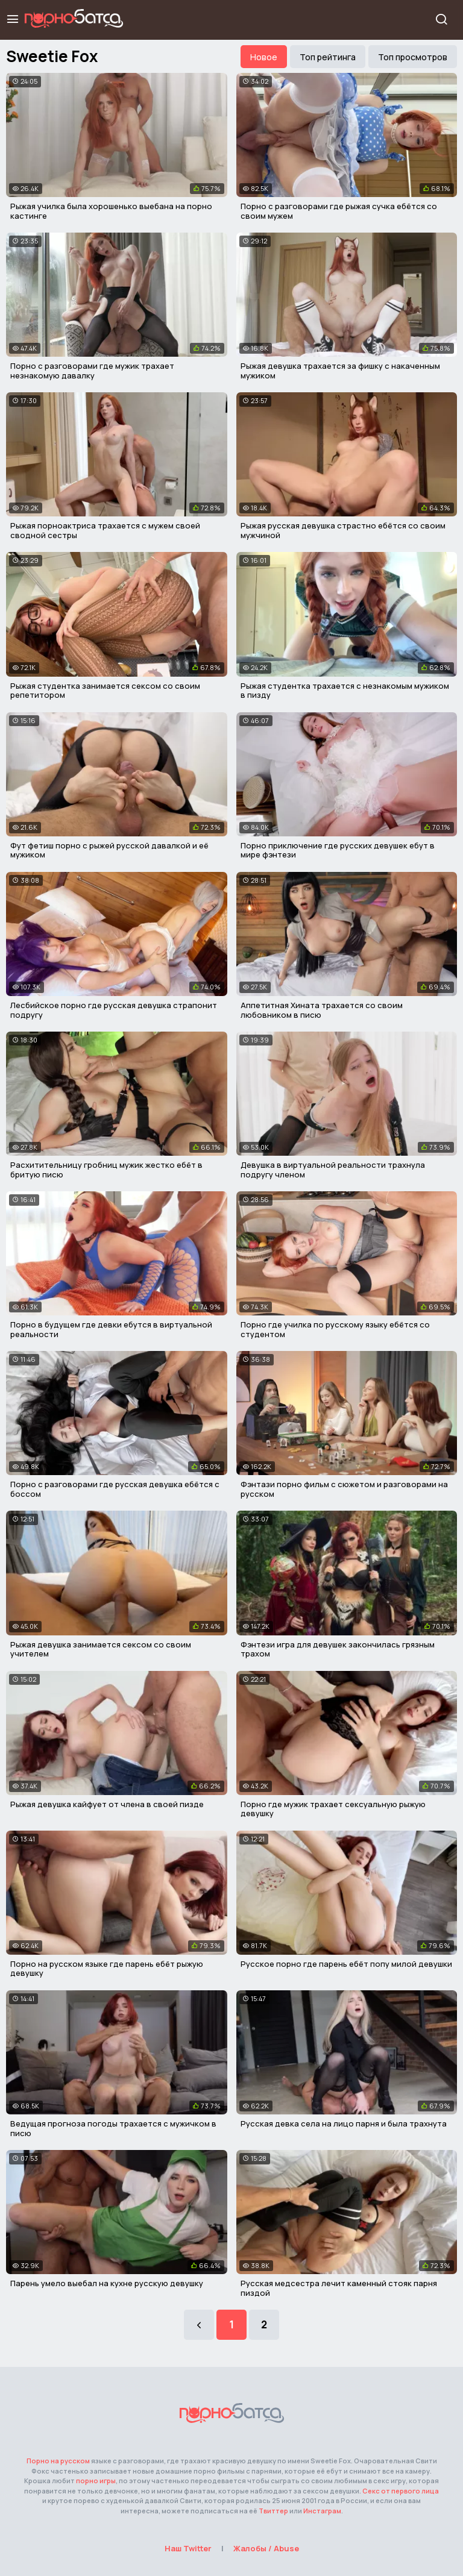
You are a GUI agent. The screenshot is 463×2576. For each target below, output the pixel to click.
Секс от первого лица (400, 2490)
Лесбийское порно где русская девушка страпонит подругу (113, 1010)
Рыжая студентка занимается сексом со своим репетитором (105, 690)
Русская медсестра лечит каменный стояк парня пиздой (339, 2288)
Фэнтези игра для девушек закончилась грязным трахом (338, 1649)
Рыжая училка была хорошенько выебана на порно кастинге (111, 211)
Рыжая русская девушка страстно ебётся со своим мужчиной (343, 530)
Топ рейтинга (328, 57)
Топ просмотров (412, 57)
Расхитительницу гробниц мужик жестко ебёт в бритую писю (106, 1169)
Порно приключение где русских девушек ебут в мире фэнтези (338, 850)
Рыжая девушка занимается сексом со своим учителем (100, 1649)
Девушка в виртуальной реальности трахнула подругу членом (333, 1169)
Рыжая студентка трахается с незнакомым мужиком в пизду (345, 690)
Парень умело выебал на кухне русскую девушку (106, 2283)
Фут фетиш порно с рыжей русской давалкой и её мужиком (109, 850)
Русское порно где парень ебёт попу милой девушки (346, 1963)
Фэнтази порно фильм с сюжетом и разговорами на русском (344, 1489)
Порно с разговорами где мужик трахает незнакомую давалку (92, 370)
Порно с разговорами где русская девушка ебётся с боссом (114, 1489)
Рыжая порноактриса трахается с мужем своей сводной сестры (105, 530)
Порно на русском (58, 2460)
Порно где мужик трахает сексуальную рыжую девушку (333, 1809)
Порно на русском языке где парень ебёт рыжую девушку (106, 1968)
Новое (263, 57)
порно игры (96, 2480)
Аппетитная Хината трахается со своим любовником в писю (322, 1010)
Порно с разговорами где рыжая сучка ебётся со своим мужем (339, 211)
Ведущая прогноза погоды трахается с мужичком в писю (113, 2128)
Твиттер (273, 2510)
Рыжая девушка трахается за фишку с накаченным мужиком (340, 370)
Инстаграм (322, 2510)
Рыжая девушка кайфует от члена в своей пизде (107, 1804)
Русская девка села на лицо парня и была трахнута (344, 2123)
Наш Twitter (188, 2548)
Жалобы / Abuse (266, 2548)
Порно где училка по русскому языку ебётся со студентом (335, 1329)
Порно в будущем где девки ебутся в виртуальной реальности (111, 1329)
